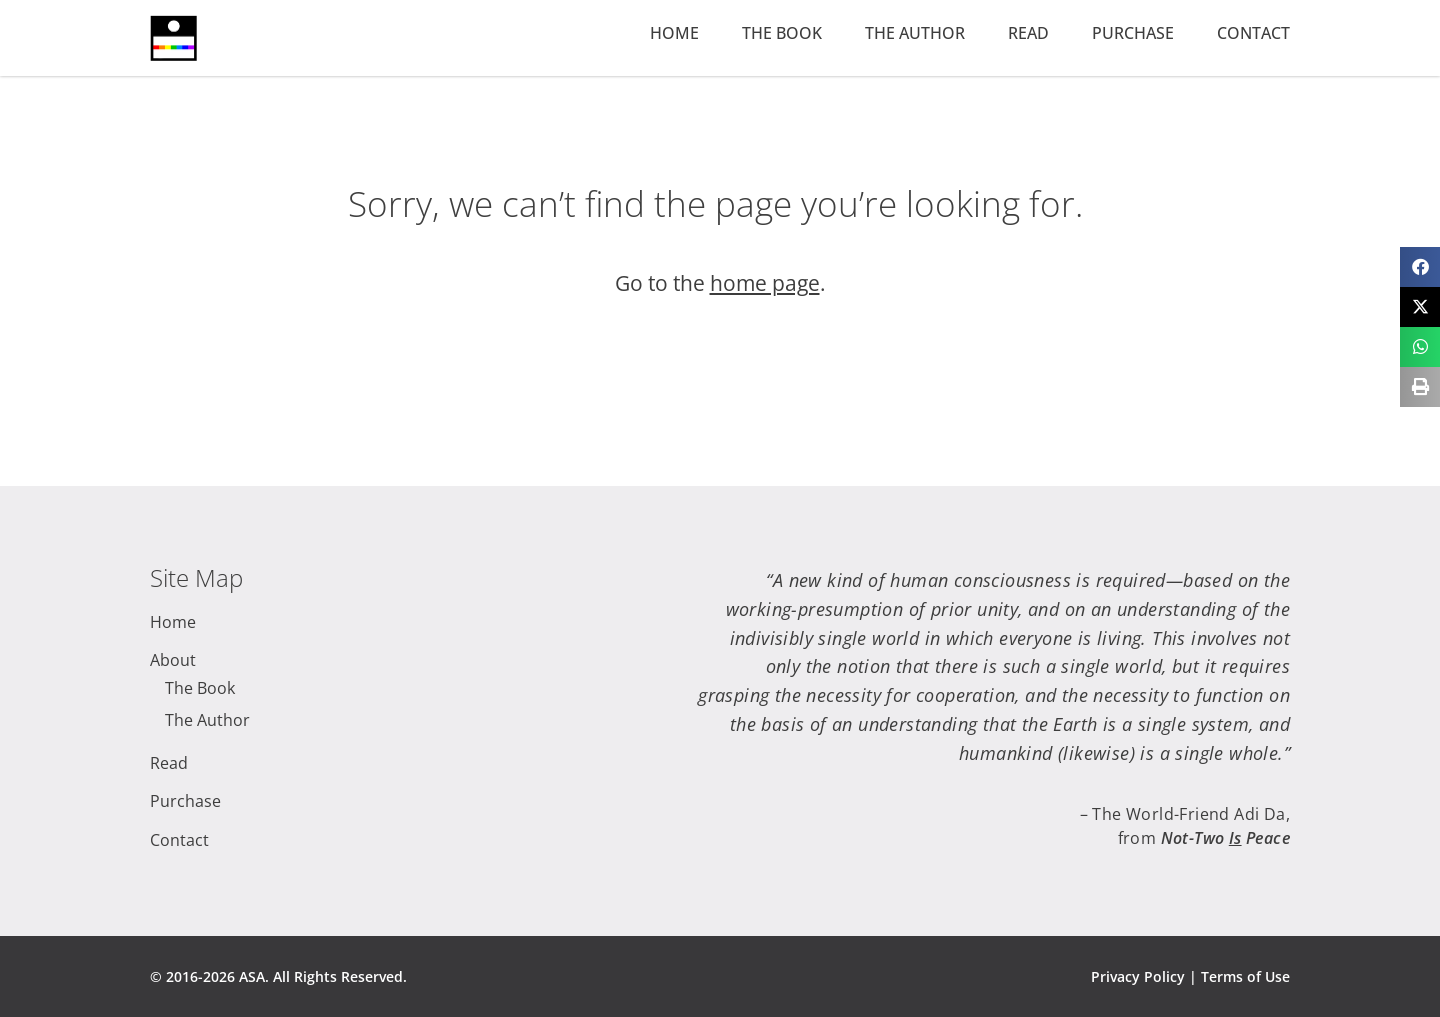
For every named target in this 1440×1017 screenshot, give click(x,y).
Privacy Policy (1138, 976)
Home (674, 33)
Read (1028, 33)
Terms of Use (1245, 976)
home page (765, 283)
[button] (1420, 267)
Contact (1253, 33)
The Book (782, 33)
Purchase (1133, 33)
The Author (915, 33)
